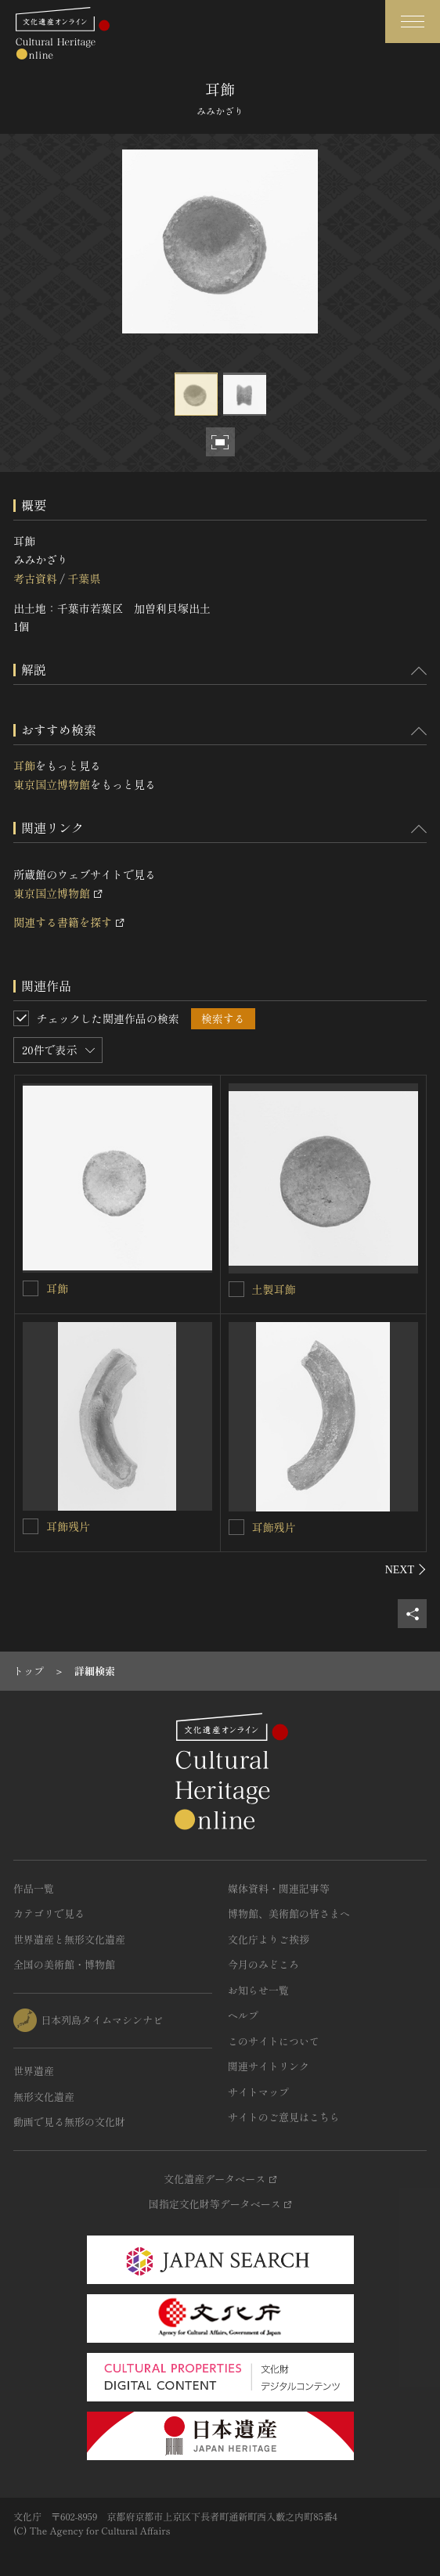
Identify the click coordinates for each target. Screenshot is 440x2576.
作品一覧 (33, 1888)
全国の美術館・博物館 (64, 1964)
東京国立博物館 (51, 784)
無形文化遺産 (43, 2096)
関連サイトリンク (268, 2066)
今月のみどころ (263, 1964)
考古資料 (35, 578)
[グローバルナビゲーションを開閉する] (412, 21)
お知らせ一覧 (258, 1990)
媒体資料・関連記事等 (279, 1888)
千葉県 (83, 578)
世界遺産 (33, 2070)
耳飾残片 (68, 1526)
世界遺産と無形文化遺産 (69, 1939)
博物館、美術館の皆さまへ (289, 1913)
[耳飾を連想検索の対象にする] (30, 1288)
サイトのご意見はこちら (284, 2116)
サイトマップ (258, 2091)
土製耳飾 (274, 1289)
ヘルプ (243, 2015)
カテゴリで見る (49, 1913)
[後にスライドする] (406, 1569)
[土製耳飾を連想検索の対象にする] (236, 1289)
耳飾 (24, 765)
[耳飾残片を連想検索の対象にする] (30, 1526)
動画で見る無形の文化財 (69, 2121)
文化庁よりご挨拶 (268, 1939)
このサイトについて (273, 2041)
